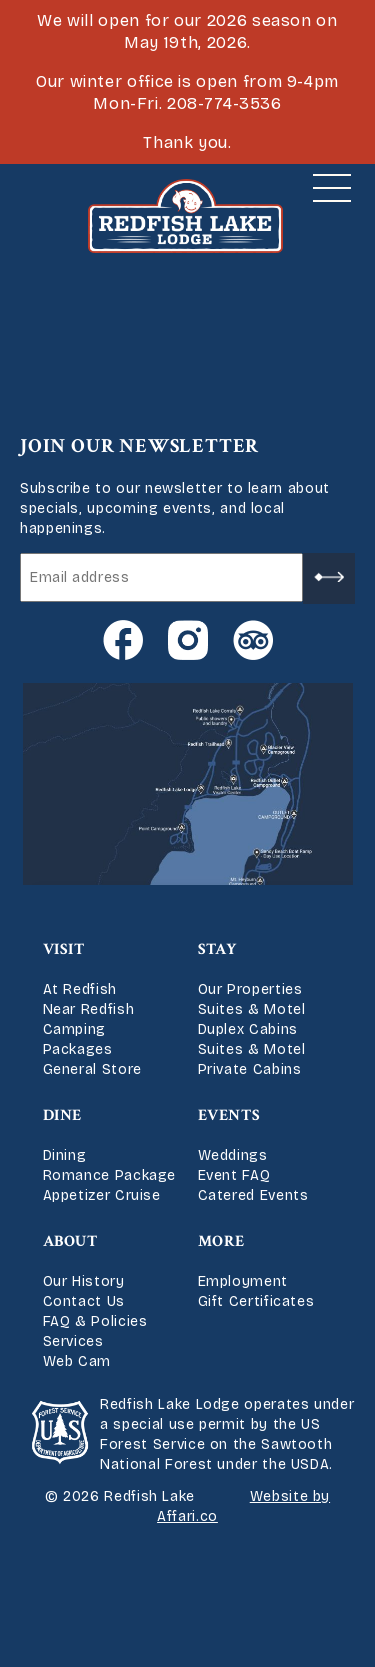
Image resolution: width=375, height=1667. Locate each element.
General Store (92, 1069)
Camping (74, 1029)
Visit (64, 949)
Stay (218, 949)
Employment (243, 1281)
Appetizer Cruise (102, 1195)
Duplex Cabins (248, 1029)
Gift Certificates (256, 1301)
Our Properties (250, 989)
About (70, 1241)
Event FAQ (234, 1175)
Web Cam (77, 1361)
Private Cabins (250, 1069)
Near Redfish (89, 1009)
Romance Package (110, 1175)
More (222, 1241)
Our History (84, 1281)
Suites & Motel (252, 1009)
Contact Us (84, 1301)
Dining (65, 1155)
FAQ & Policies (95, 1321)
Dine (63, 1115)
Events (229, 1115)
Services (73, 1341)
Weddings (233, 1155)
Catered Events (253, 1195)
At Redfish (80, 989)
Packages (78, 1049)
